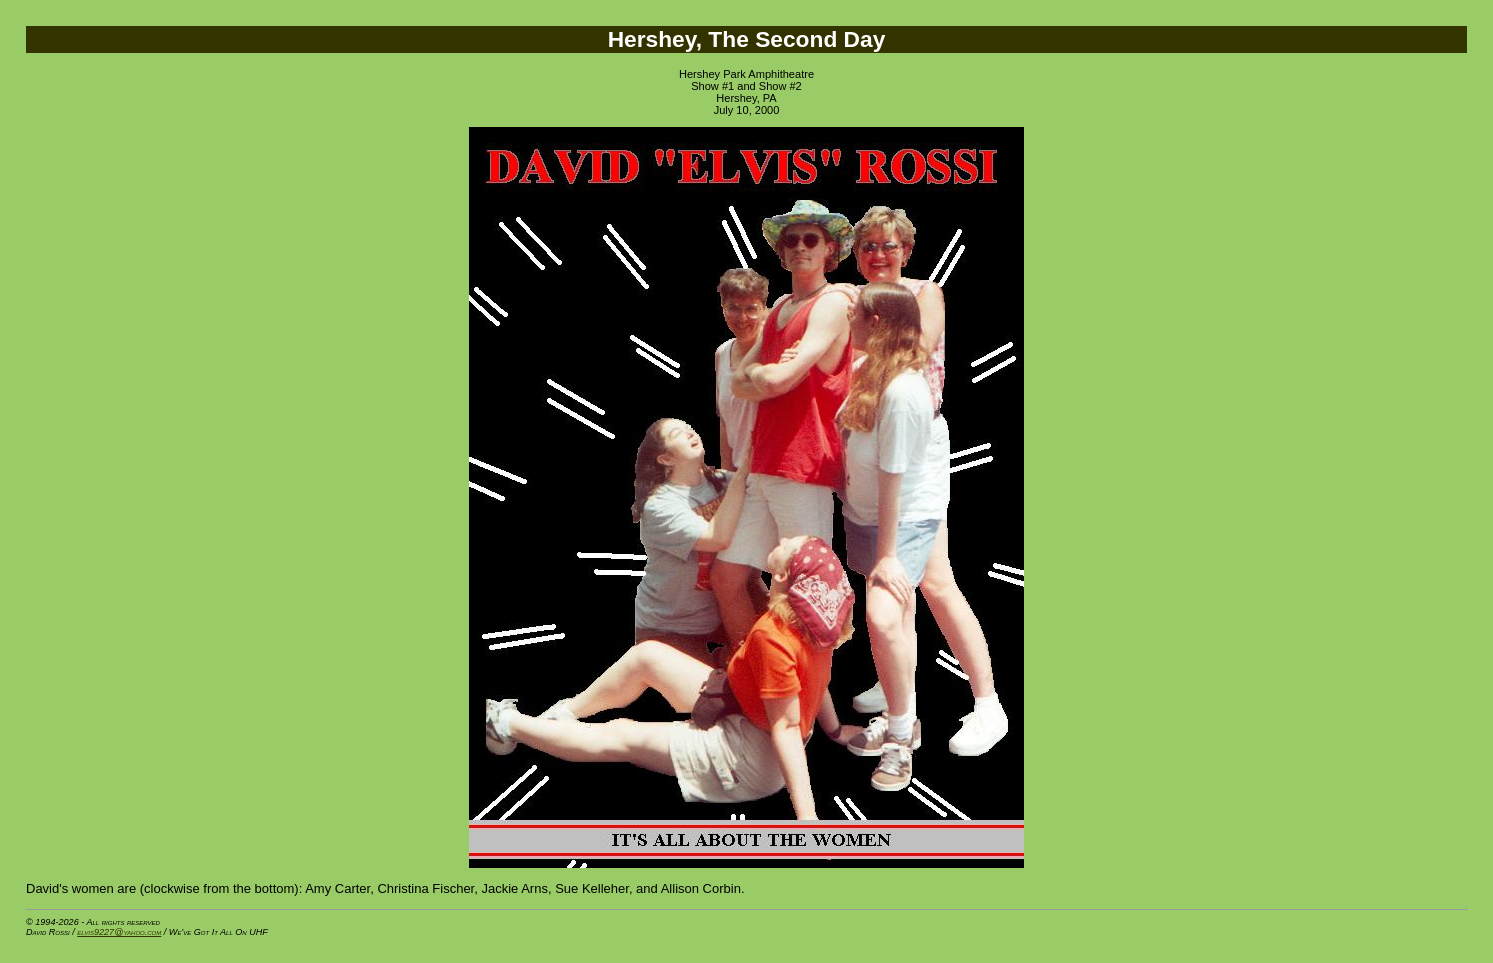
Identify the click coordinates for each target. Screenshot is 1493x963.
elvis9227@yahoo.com (119, 932)
